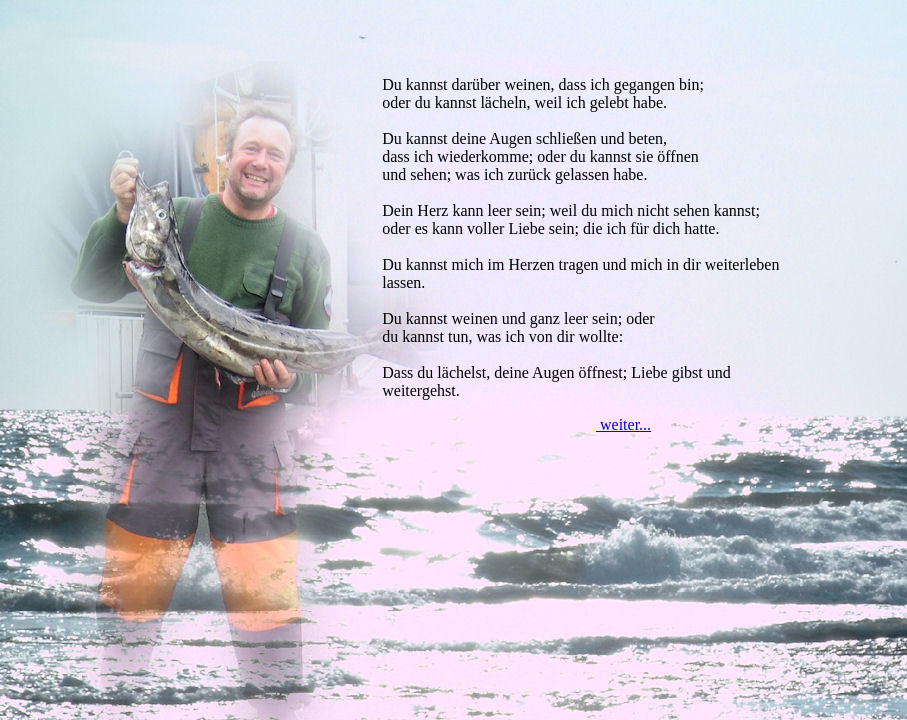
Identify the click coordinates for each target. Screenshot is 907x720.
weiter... (623, 424)
